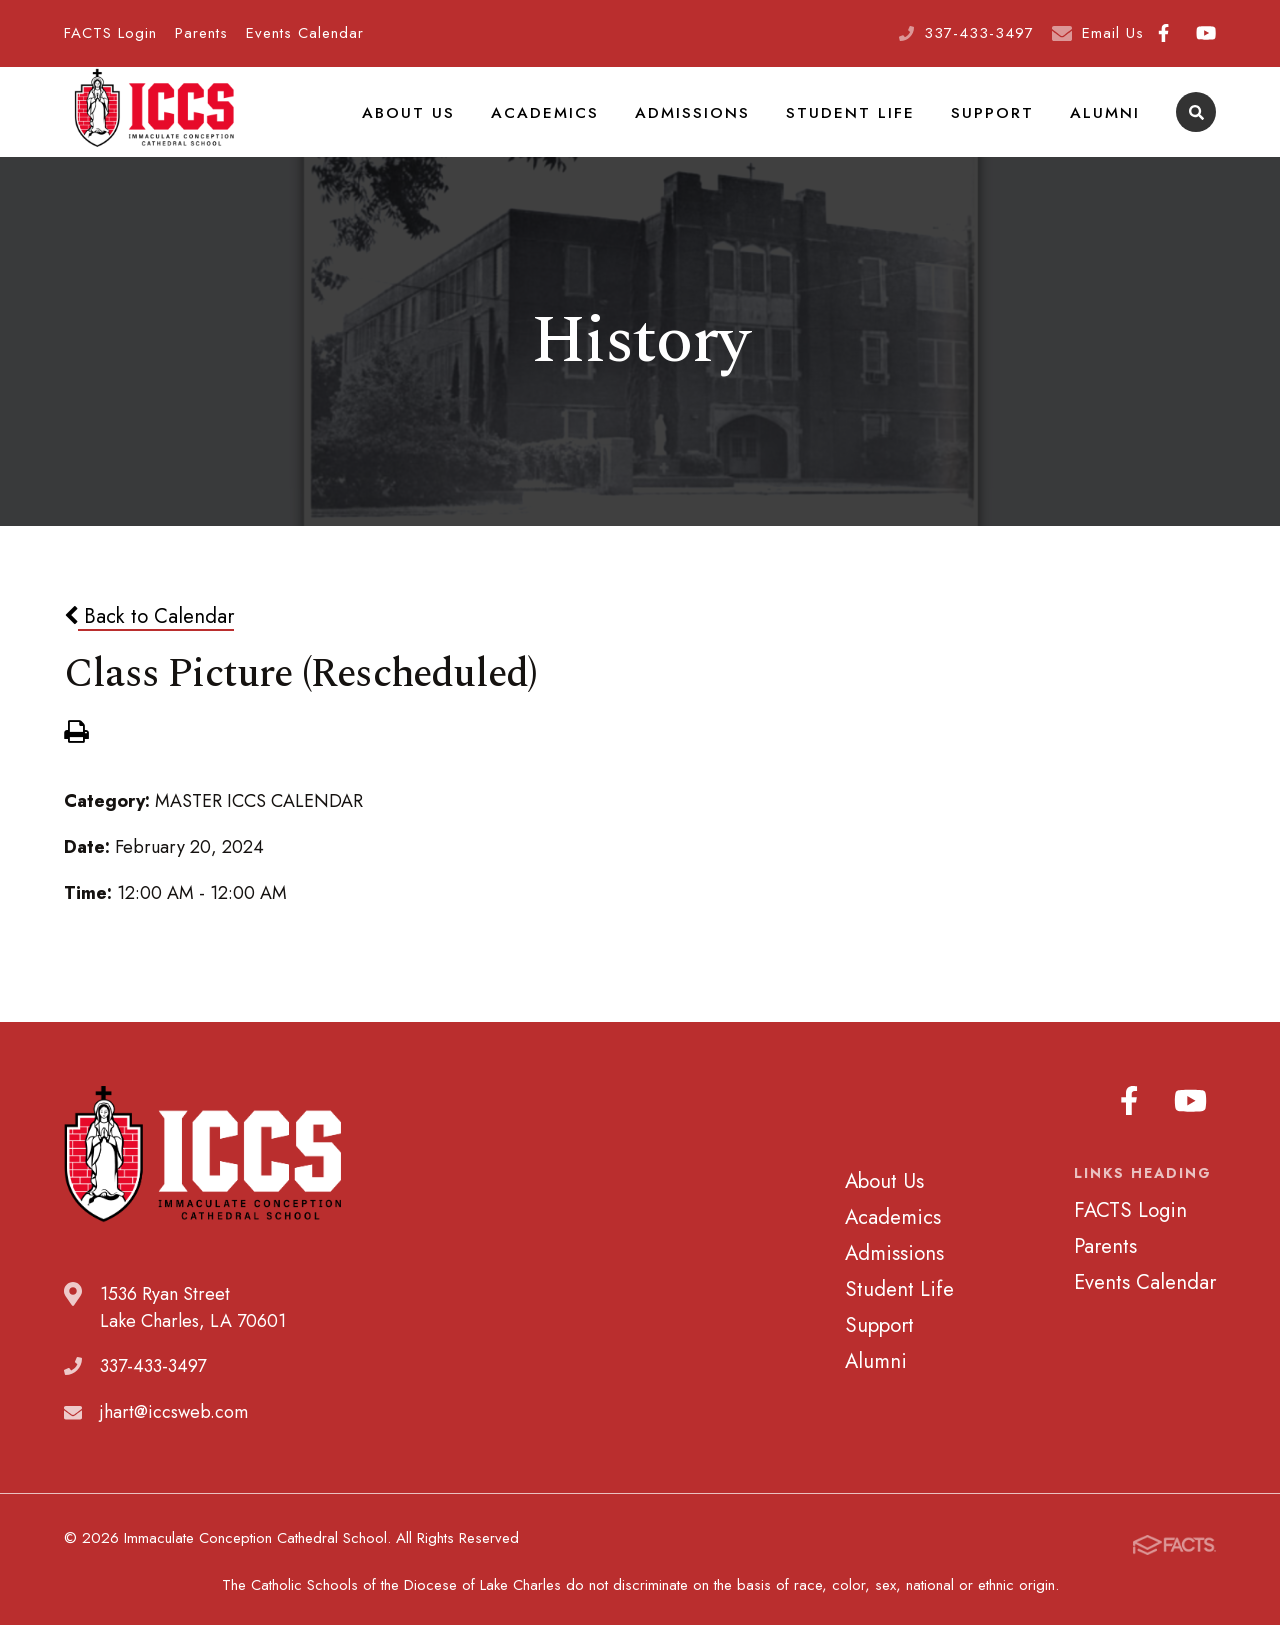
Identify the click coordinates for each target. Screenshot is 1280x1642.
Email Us (1113, 33)
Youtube (1206, 33)
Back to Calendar (149, 641)
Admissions (719, 124)
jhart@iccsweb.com (174, 1438)
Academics (580, 124)
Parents (201, 33)
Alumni (1107, 124)
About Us (451, 124)
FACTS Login (110, 33)
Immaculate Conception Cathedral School (154, 125)
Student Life (868, 124)
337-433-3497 (979, 33)
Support (1001, 124)
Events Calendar (305, 33)
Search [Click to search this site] (1196, 125)
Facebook (1163, 33)
